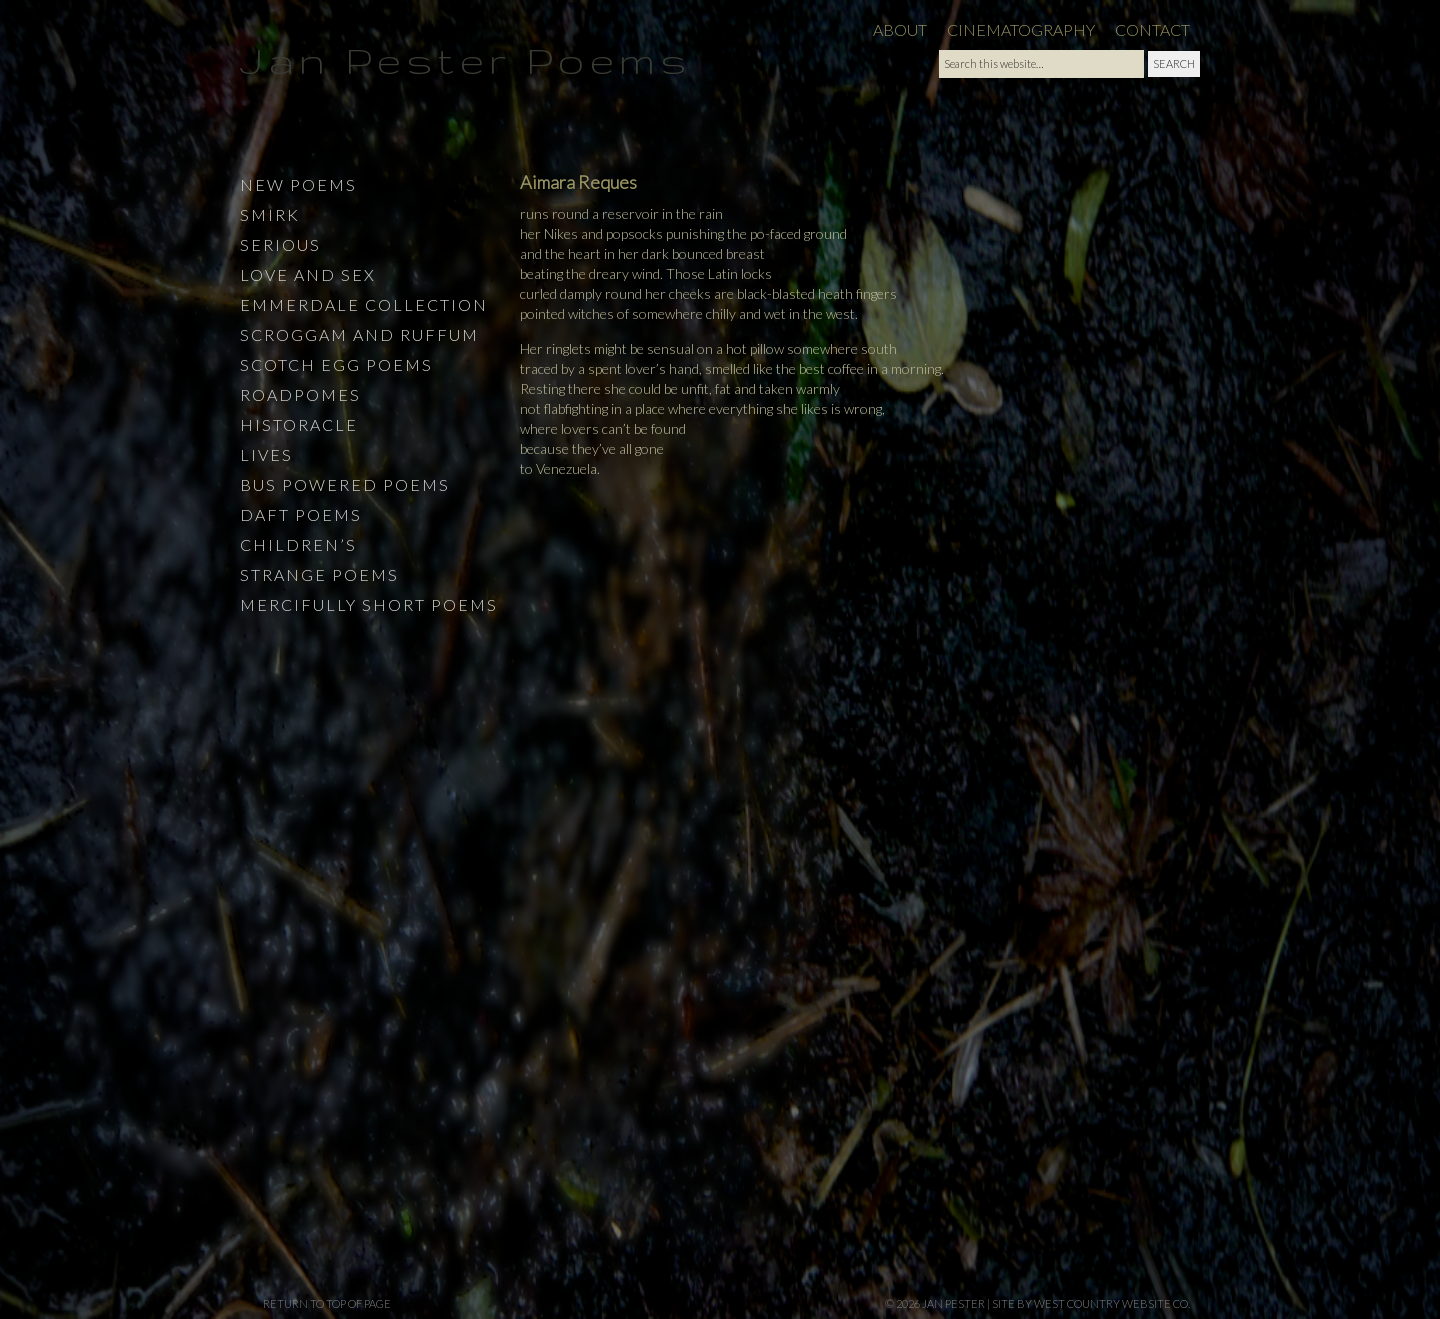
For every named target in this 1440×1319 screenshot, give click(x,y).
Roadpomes (300, 394)
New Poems (298, 184)
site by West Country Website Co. (1091, 1303)
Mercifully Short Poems (369, 604)
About (900, 29)
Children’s (298, 544)
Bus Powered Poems (345, 484)
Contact (1152, 29)
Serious (280, 244)
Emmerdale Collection (364, 304)
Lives (266, 454)
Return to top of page (327, 1303)
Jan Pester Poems (465, 59)
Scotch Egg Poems (336, 364)
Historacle (299, 424)
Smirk (270, 214)
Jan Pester (953, 1303)
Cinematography (1021, 29)
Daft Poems (301, 514)
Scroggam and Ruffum (359, 334)
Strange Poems (319, 574)
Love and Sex (308, 274)
